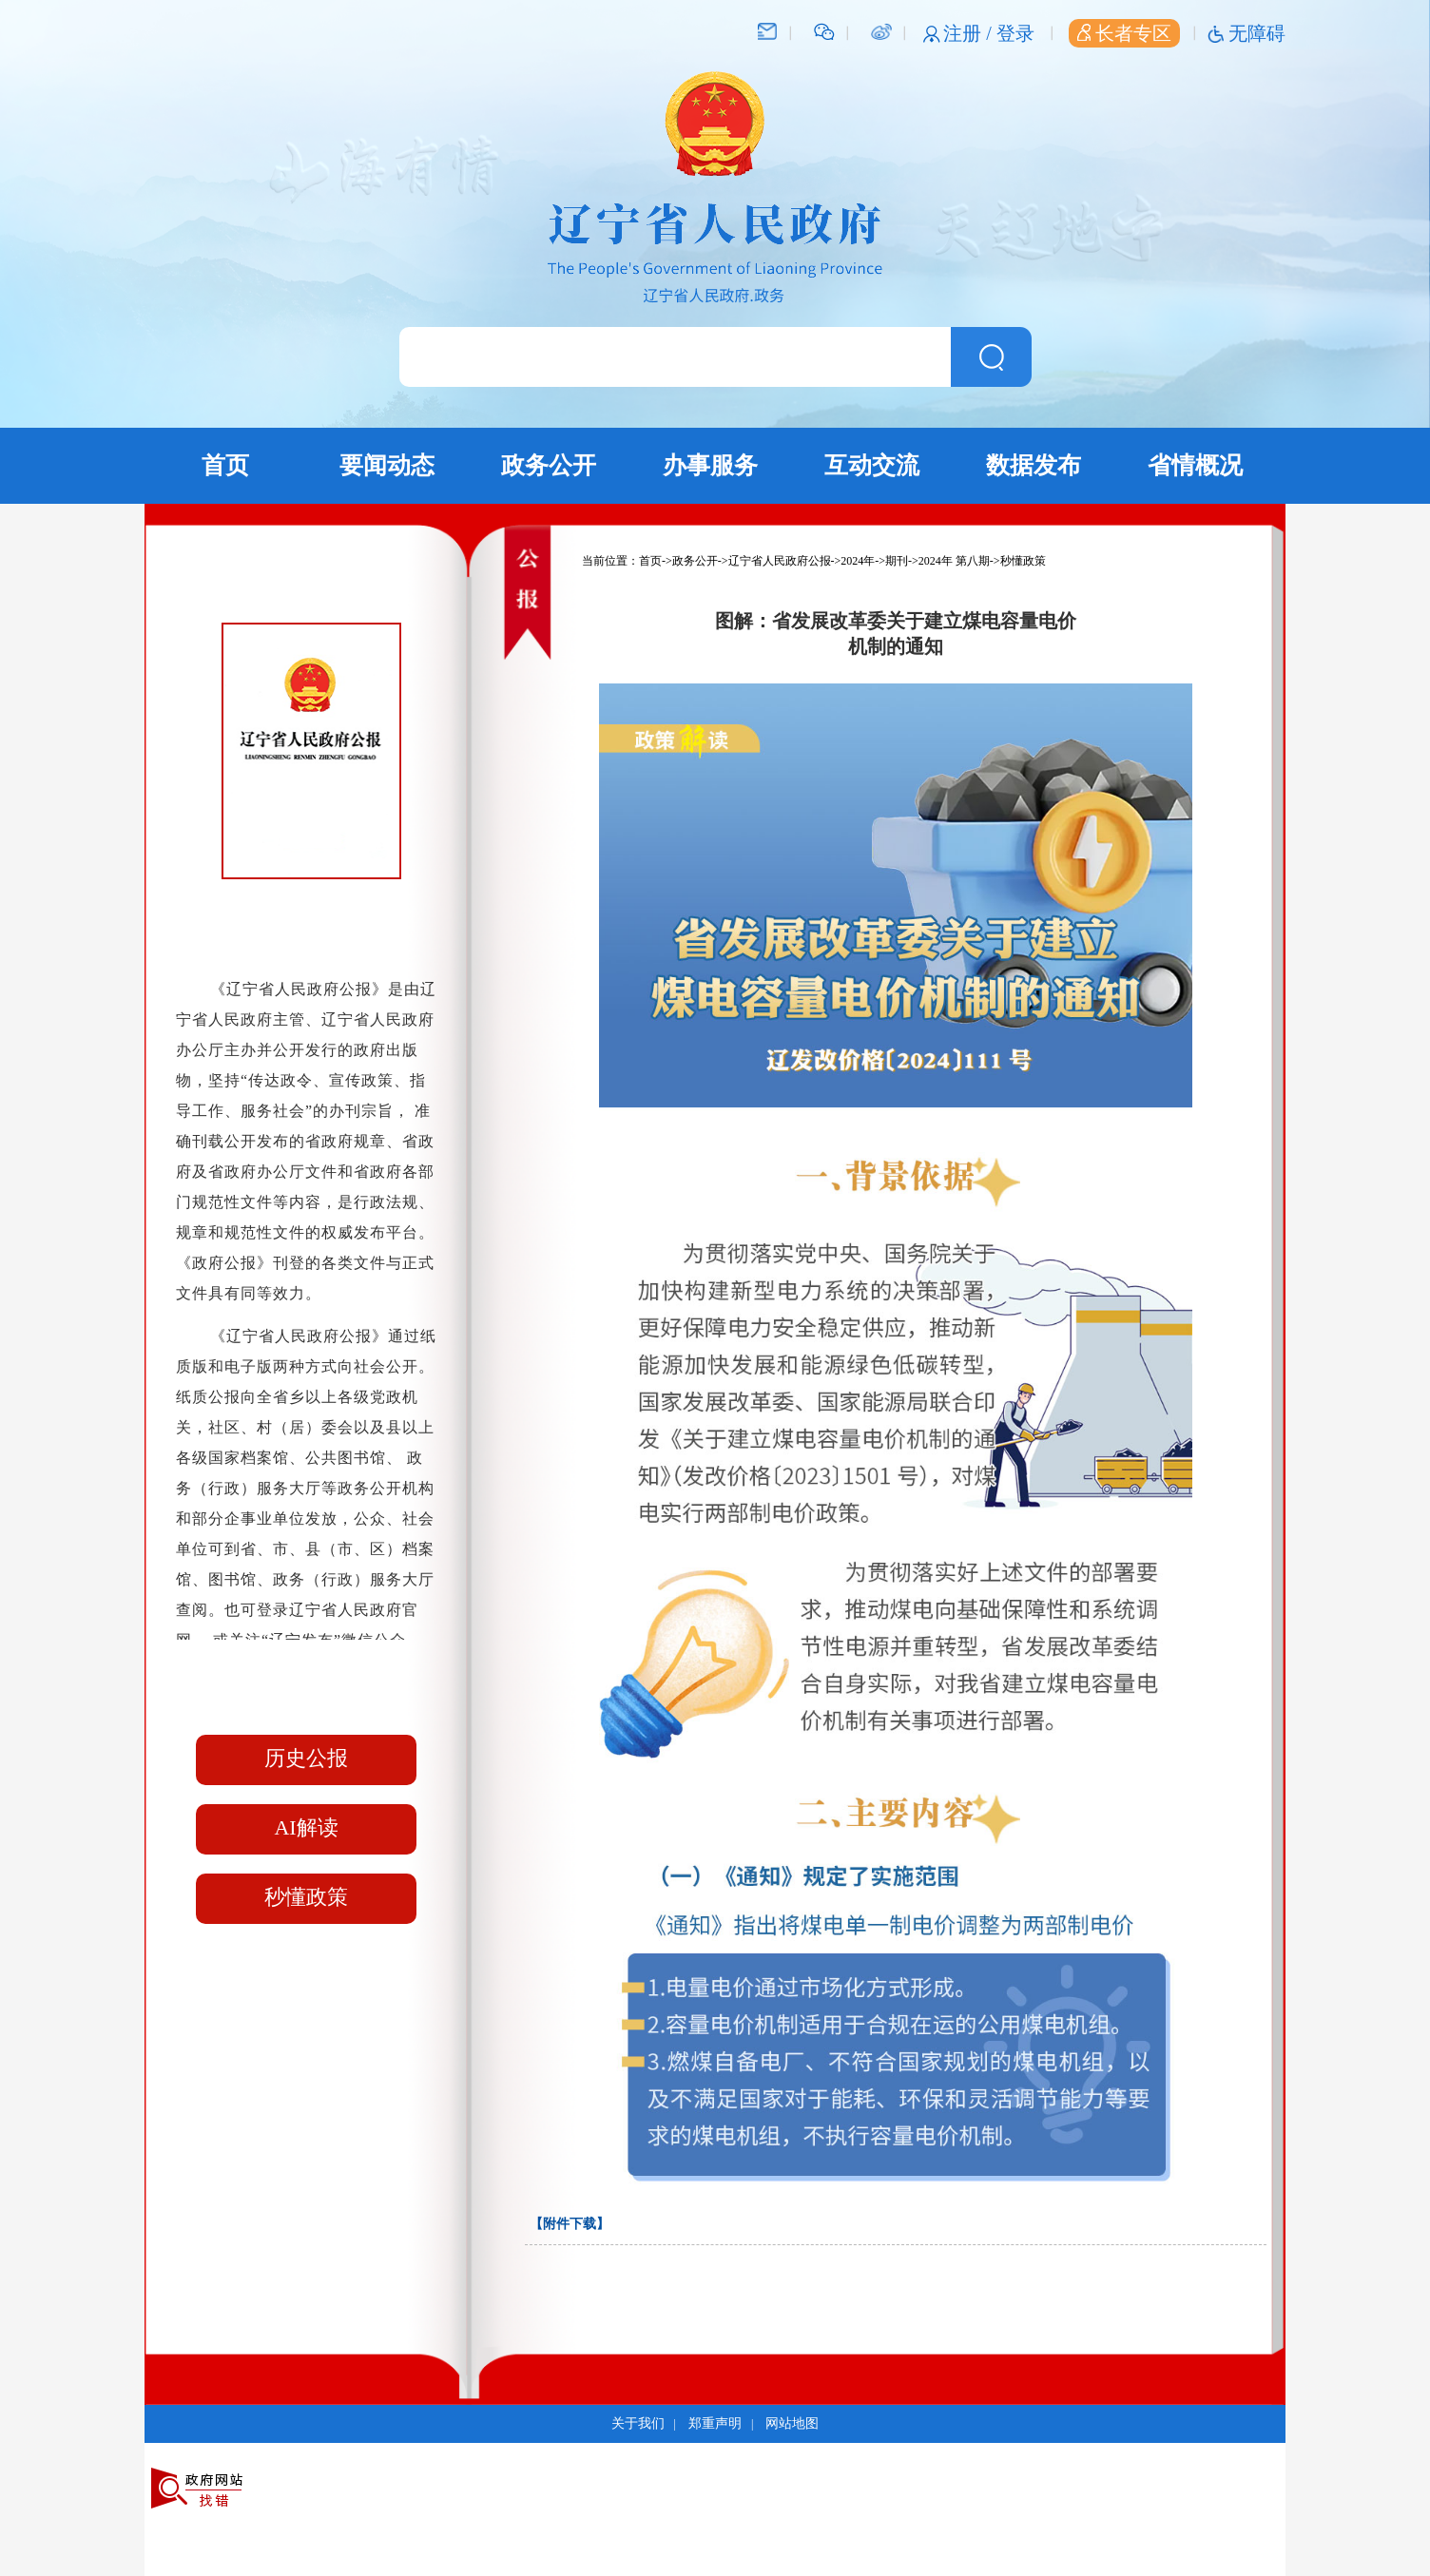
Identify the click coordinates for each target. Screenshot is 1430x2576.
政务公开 (548, 465)
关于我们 (638, 2423)
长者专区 (1124, 33)
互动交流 (871, 465)
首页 (225, 465)
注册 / (969, 33)
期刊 (896, 560)
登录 (1015, 33)
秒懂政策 (306, 1897)
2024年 (858, 560)
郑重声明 (715, 2423)
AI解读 (306, 1827)
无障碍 (1256, 33)
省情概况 (1195, 465)
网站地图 (792, 2423)
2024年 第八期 (954, 560)
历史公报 (306, 1758)
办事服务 (710, 465)
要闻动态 (387, 465)
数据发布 (1033, 465)
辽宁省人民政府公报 (779, 560)
